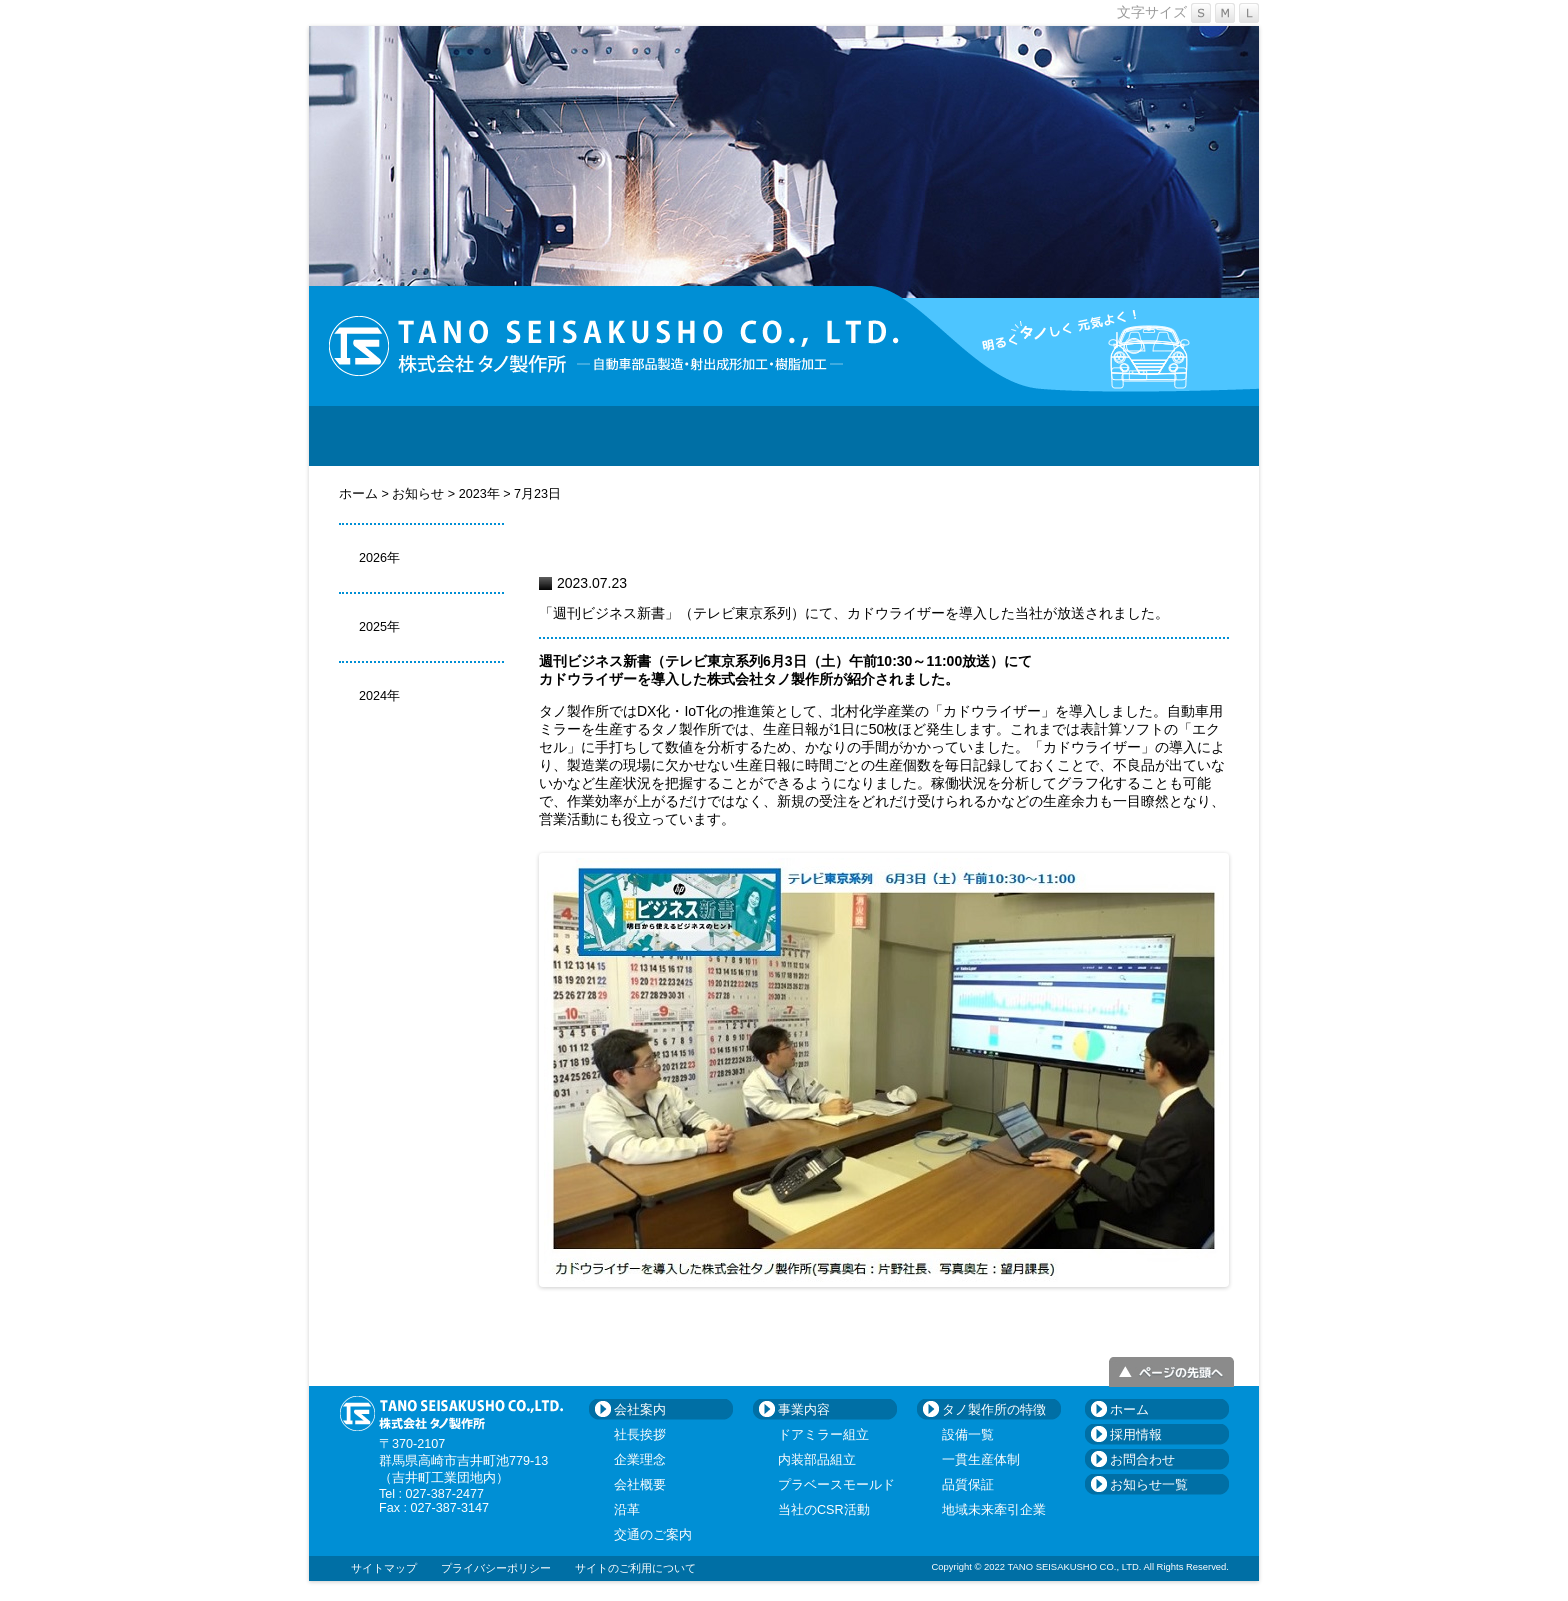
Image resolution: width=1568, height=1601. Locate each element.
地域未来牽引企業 (994, 1510)
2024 (373, 696)
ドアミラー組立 (823, 1435)
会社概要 (640, 1485)
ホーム (360, 494)
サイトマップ (384, 1568)
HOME (384, 436)
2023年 (479, 494)
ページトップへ (1171, 1372)
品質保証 (968, 1485)
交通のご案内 (653, 1535)
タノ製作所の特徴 (859, 436)
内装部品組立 (817, 1460)
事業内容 (684, 436)
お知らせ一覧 (1149, 1485)
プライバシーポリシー (496, 1568)
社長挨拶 (640, 1435)
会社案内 (534, 436)
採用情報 (1034, 436)
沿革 (627, 1510)
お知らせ (420, 494)
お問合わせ (1184, 436)
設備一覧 (968, 1435)
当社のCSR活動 (824, 1510)
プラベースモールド (836, 1485)
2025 (373, 627)
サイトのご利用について (635, 1568)
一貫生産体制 (981, 1460)
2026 (373, 558)
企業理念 (640, 1460)
